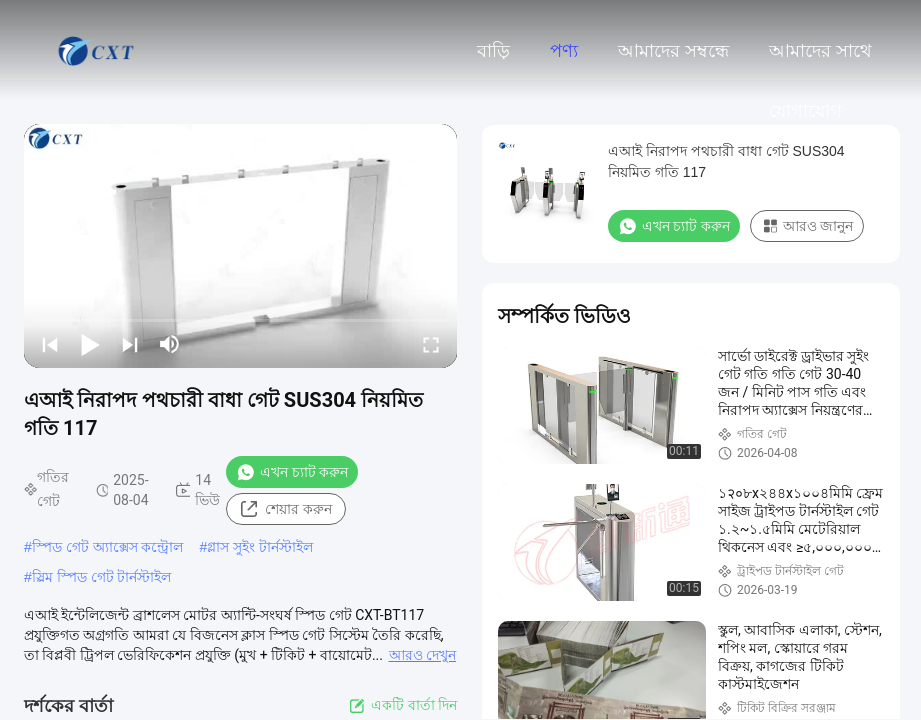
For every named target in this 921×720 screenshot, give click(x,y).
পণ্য (564, 51)
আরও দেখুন (422, 655)
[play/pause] (90, 344)
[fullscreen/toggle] (431, 344)
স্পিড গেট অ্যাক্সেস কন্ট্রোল (108, 547)
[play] (241, 246)
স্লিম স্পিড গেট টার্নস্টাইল (102, 577)
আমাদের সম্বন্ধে (673, 51)
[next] (130, 344)
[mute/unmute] (170, 344)
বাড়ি (493, 51)
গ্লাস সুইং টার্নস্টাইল (260, 547)
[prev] (50, 344)
